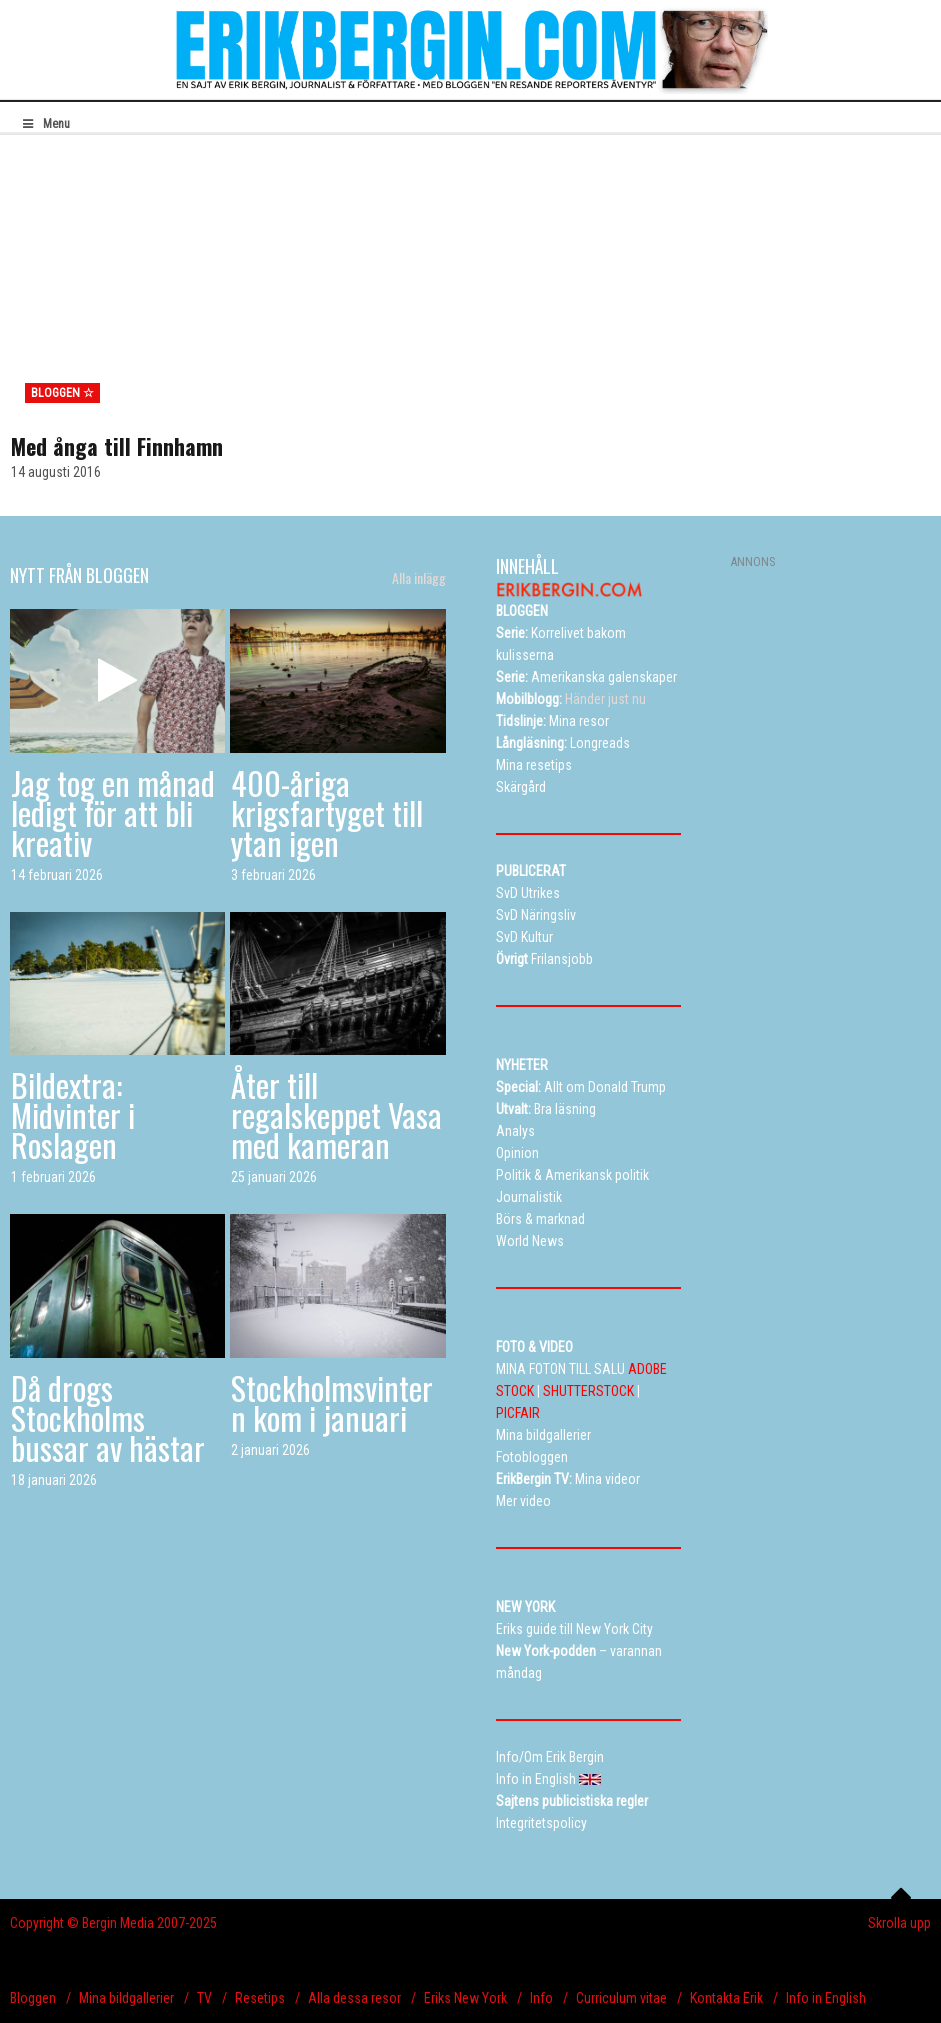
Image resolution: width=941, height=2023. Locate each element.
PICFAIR (518, 1413)
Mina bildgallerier (126, 1998)
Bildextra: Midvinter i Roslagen (73, 1114)
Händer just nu (571, 699)
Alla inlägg (419, 578)
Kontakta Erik (726, 1998)
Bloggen (33, 1998)
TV (204, 1998)
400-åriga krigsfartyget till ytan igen (327, 812)
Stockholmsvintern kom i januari (332, 1402)
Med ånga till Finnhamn (117, 446)
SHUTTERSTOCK (588, 1391)
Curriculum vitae (621, 1998)
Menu (45, 124)
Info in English (826, 1998)
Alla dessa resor (354, 1998)
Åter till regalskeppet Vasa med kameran (336, 1114)
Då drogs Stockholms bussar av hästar (108, 1417)
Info (541, 1998)
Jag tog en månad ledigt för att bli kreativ (113, 812)
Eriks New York (465, 1998)
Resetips (260, 1998)
